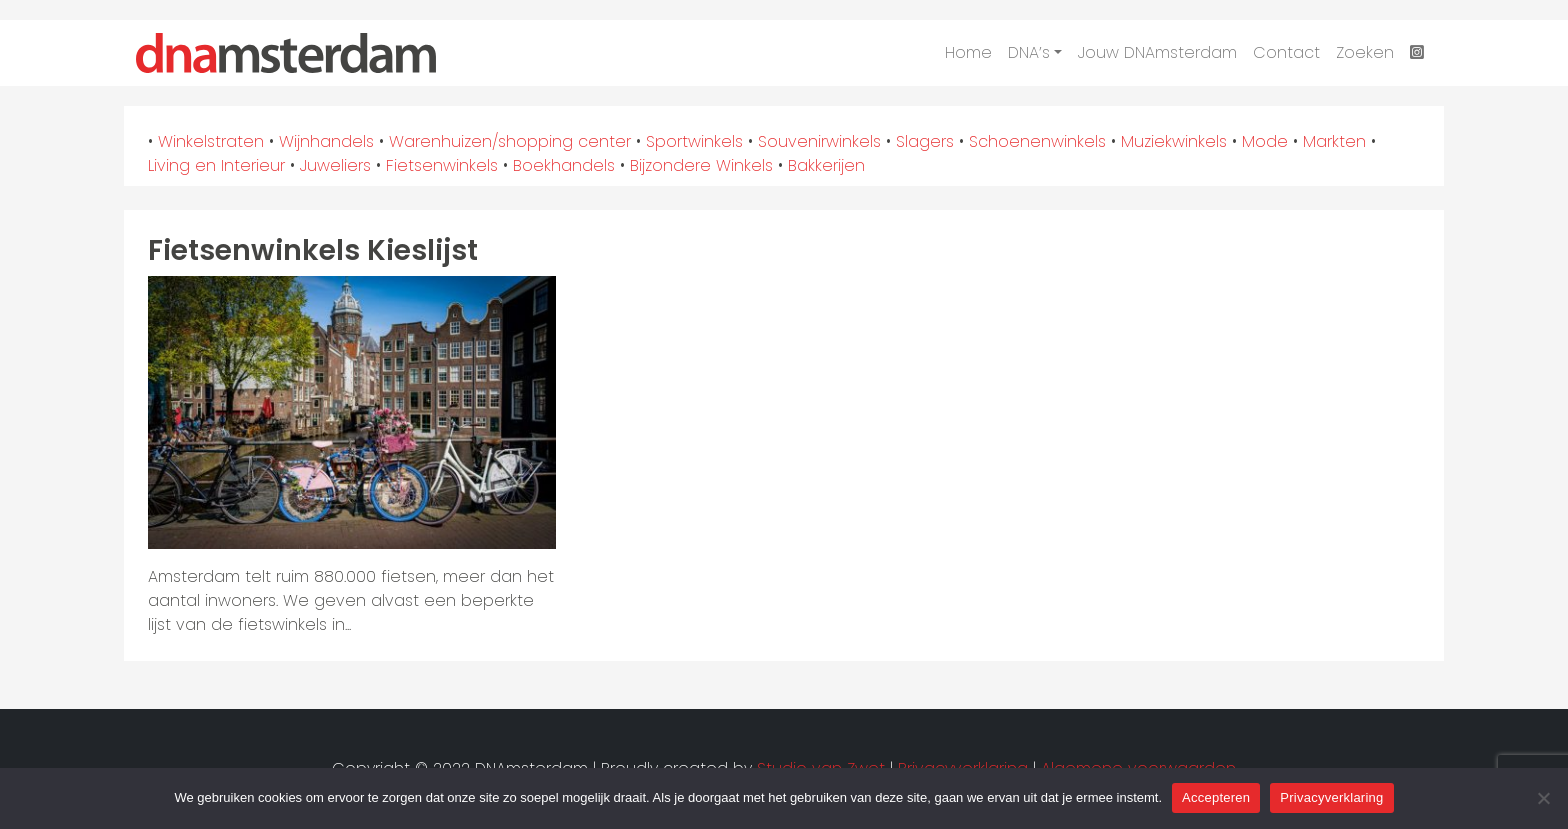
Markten (1334, 141)
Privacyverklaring (1331, 797)
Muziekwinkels (1174, 141)
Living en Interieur (216, 165)
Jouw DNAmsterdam (1157, 52)
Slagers (925, 141)
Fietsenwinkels (442, 165)
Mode (1265, 141)
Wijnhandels (326, 141)
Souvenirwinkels (819, 141)
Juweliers (335, 165)
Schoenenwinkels (1037, 141)
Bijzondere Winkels (701, 165)
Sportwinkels (694, 141)
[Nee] (1543, 798)
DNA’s (1029, 52)
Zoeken (1365, 52)
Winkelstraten (211, 141)
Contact (1286, 52)
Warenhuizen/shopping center (510, 141)
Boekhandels (564, 165)
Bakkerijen (826, 165)
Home (968, 52)
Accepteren (1216, 797)
